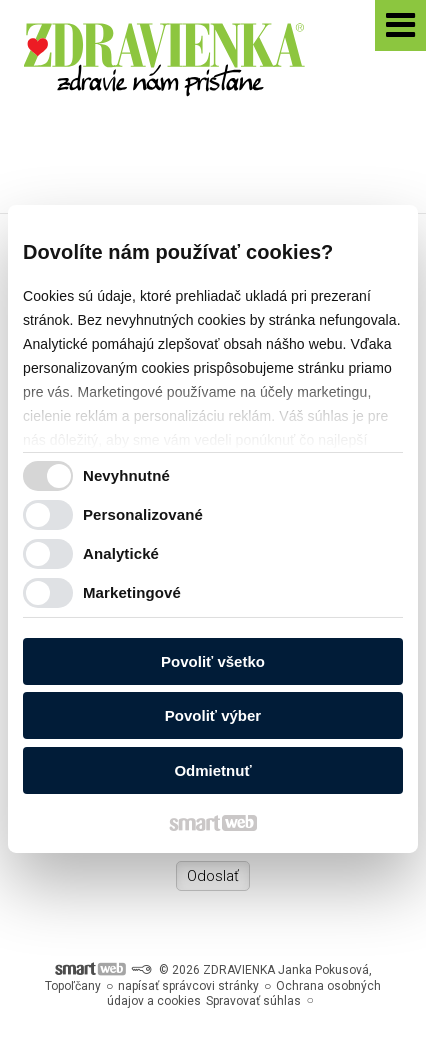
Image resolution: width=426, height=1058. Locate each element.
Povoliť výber (213, 715)
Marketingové (132, 592)
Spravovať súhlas (253, 1001)
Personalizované (143, 514)
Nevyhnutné (126, 475)
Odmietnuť (212, 770)
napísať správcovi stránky (188, 986)
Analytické (121, 553)
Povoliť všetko (213, 661)
